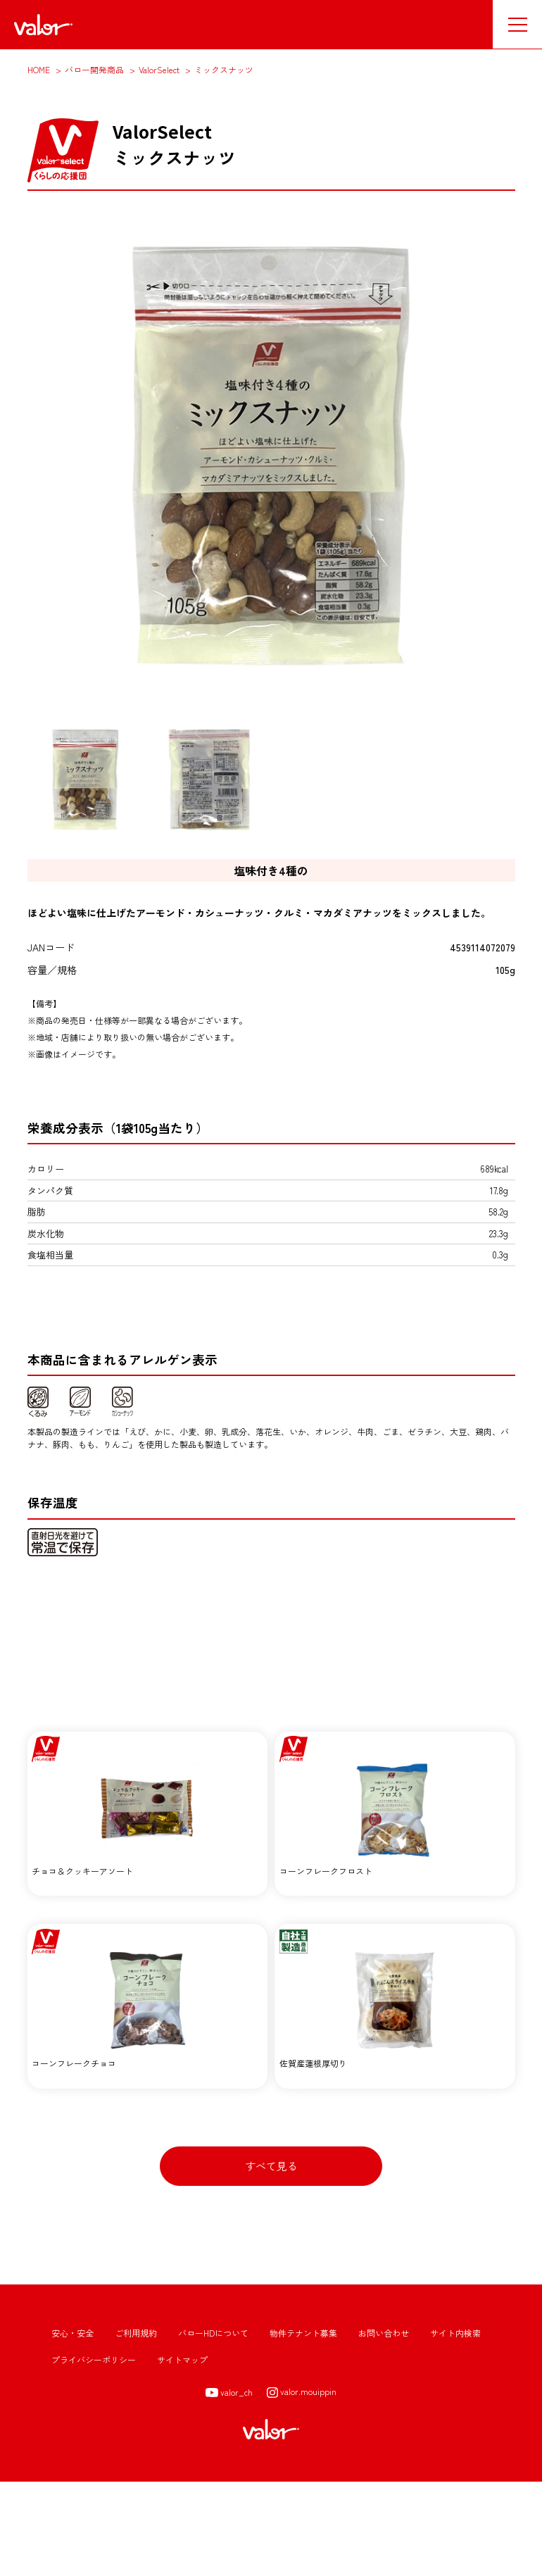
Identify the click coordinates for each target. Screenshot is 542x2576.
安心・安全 (72, 2426)
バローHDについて (213, 2426)
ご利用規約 (136, 2426)
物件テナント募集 (303, 2426)
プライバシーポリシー (93, 2453)
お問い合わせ (383, 2426)
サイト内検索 (455, 2426)
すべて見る (271, 2259)
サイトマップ (182, 2453)
